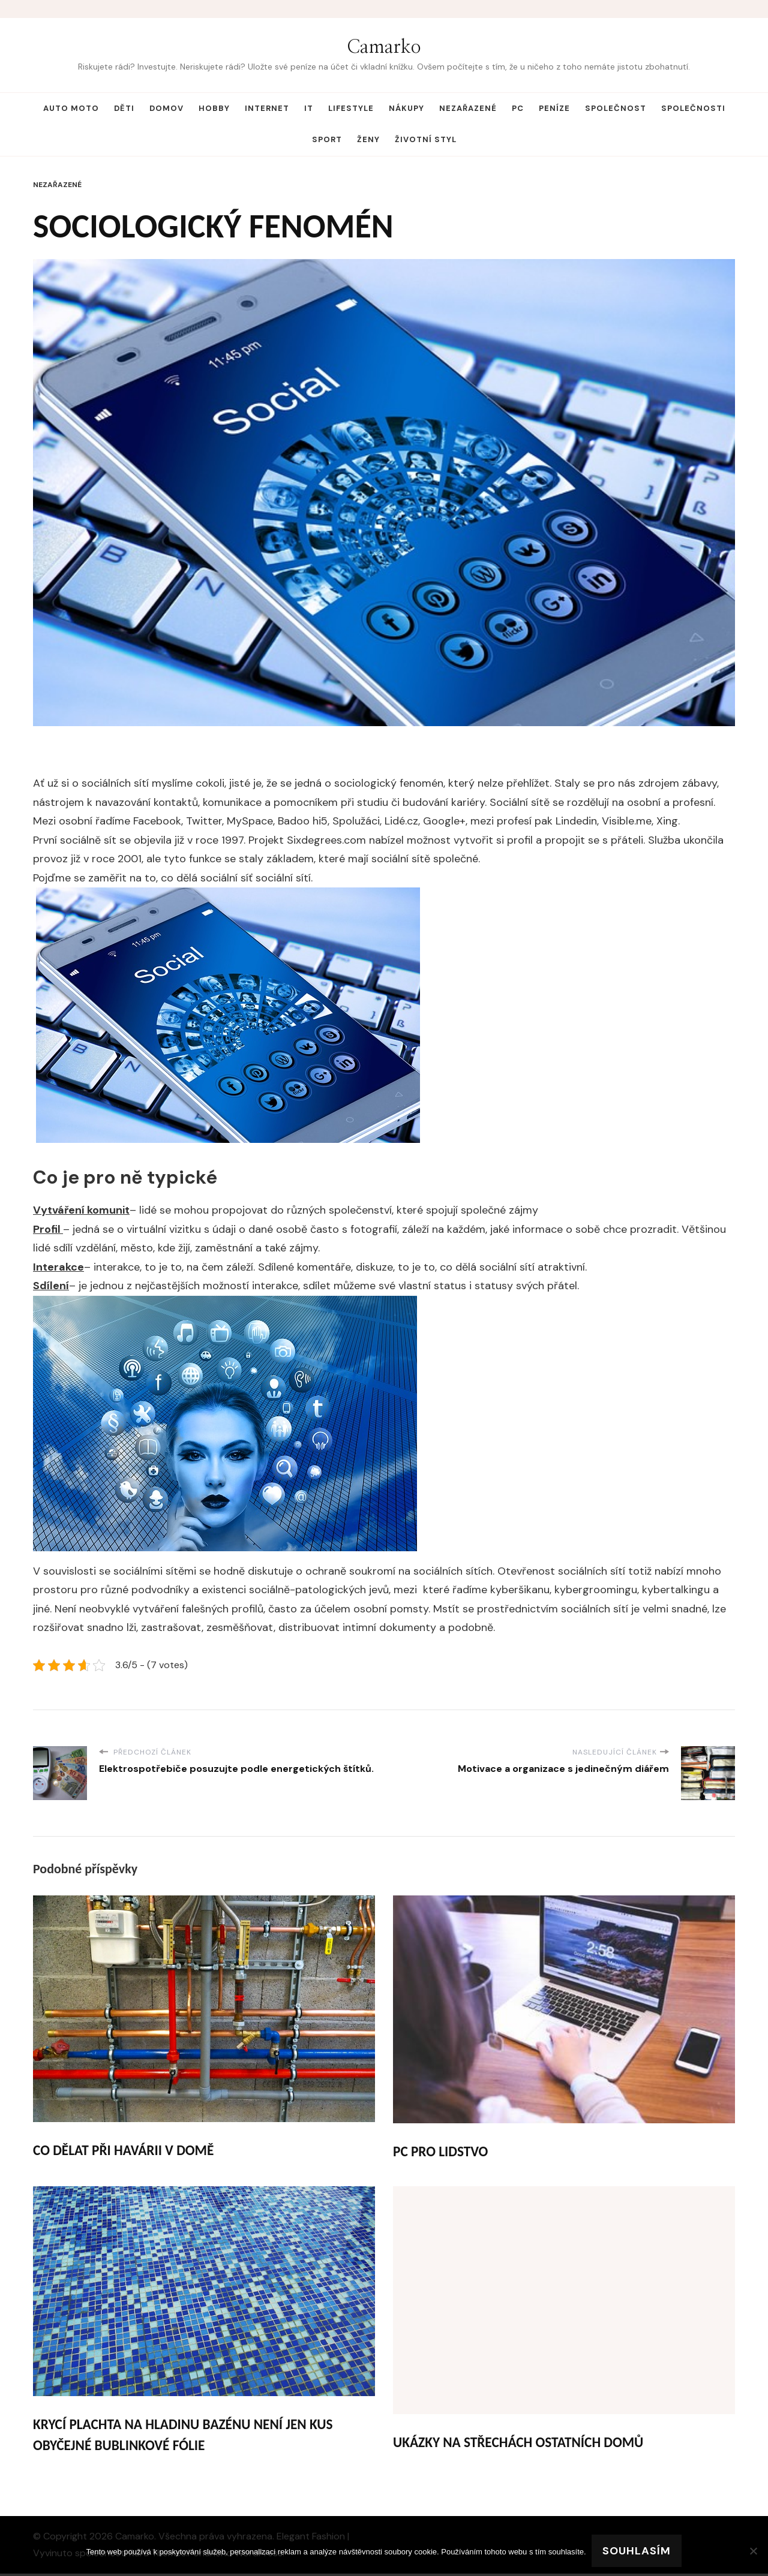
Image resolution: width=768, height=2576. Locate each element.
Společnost (615, 108)
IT (308, 108)
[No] (753, 2551)
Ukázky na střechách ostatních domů (522, 2443)
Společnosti (693, 108)
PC (518, 108)
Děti (124, 108)
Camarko (384, 47)
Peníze (554, 108)
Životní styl (426, 139)
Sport (327, 139)
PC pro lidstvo (442, 2151)
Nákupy (406, 108)
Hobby (214, 108)
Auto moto (71, 108)
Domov (166, 108)
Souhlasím (637, 2551)
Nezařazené (468, 108)
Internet (267, 108)
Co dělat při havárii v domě (126, 2150)
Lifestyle (351, 108)
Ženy (368, 139)
